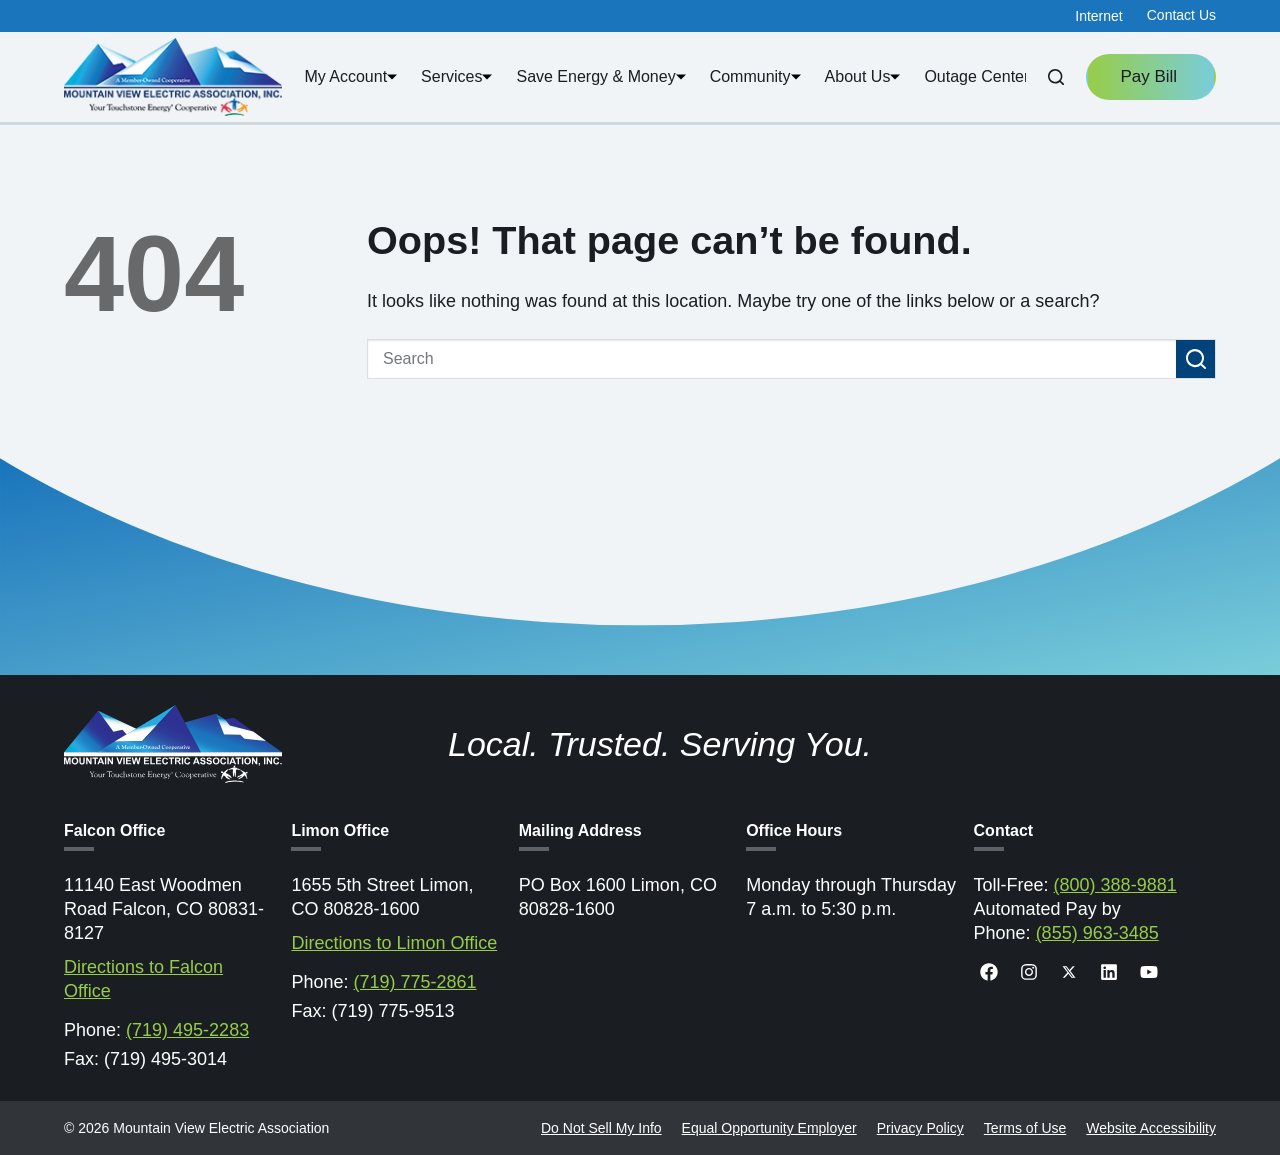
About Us (863, 76)
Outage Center (981, 76)
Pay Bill (1150, 76)
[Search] (1056, 77)
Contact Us (1181, 15)
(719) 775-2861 (414, 982)
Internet (1098, 16)
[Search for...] (771, 359)
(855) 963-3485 (1097, 933)
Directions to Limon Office (394, 943)
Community (755, 76)
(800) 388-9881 (1115, 885)
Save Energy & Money (600, 76)
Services (456, 76)
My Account (350, 76)
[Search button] (1196, 359)
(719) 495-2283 (187, 1030)
